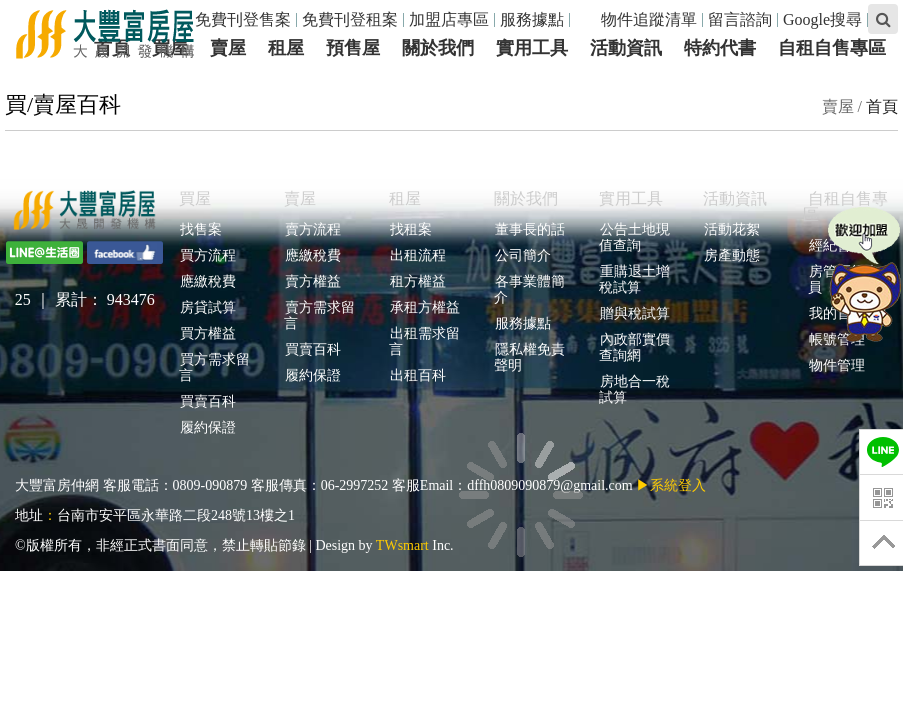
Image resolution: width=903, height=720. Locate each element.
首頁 (882, 106)
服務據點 (532, 19)
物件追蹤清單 (638, 19)
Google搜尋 (822, 19)
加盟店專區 (449, 19)
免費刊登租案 (350, 19)
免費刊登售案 (243, 19)
